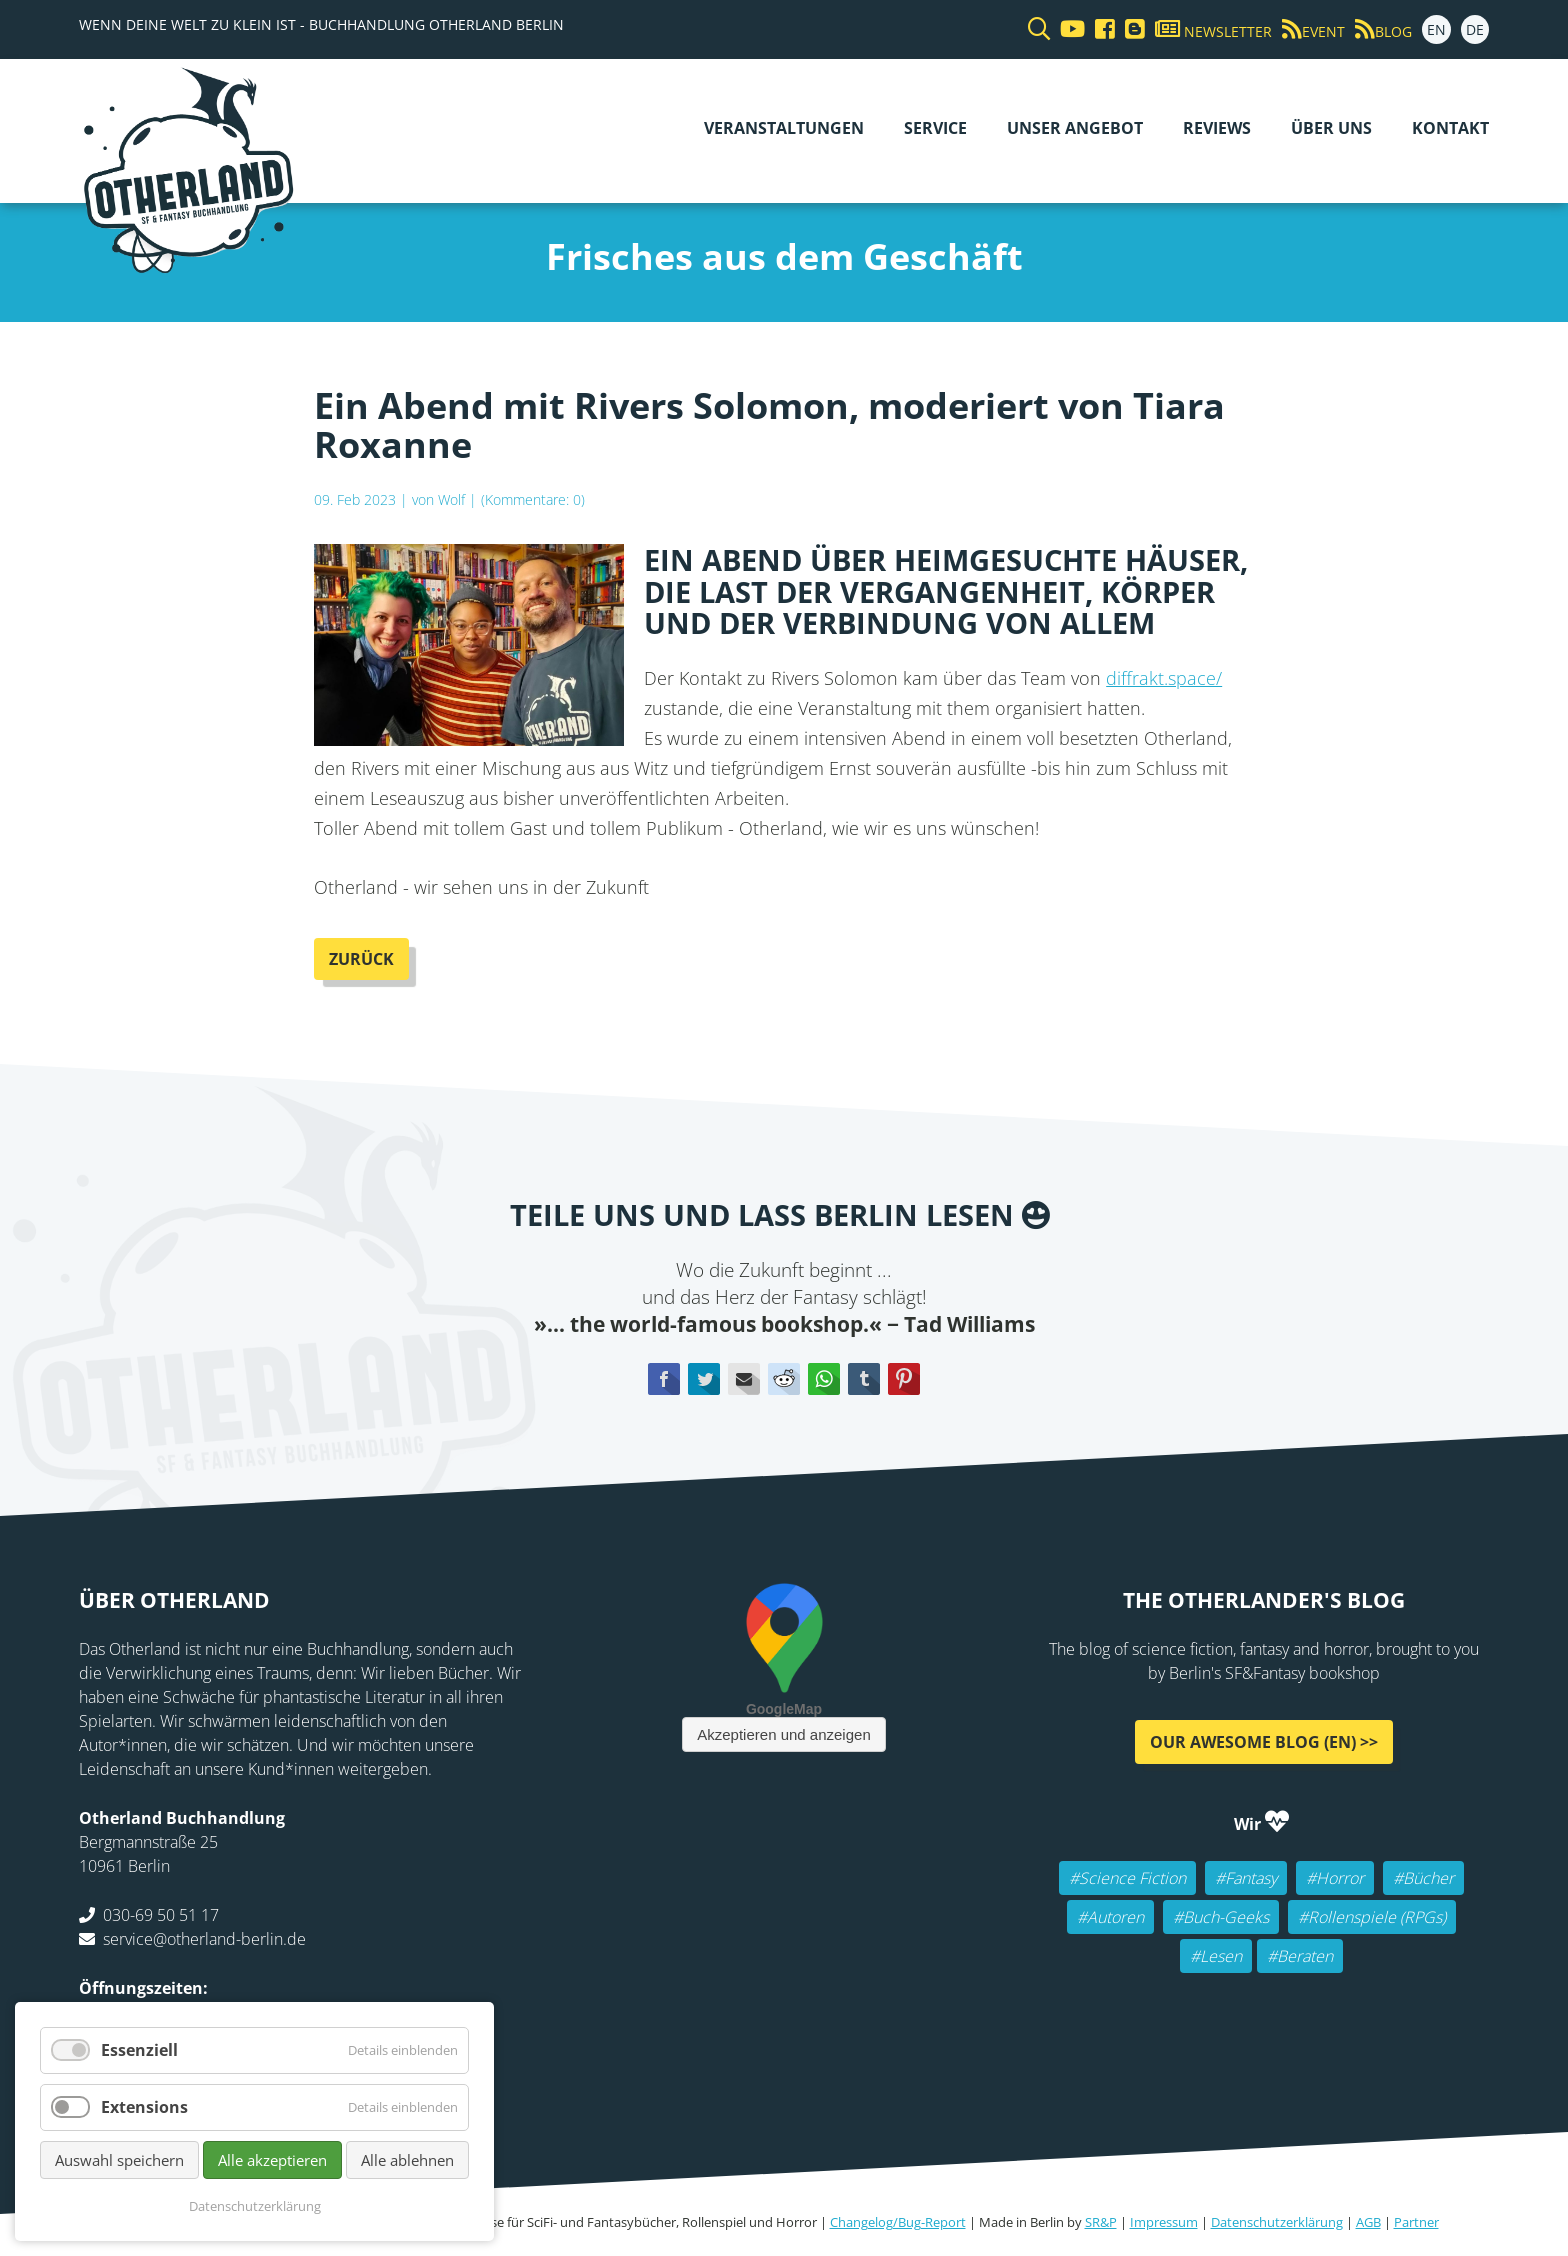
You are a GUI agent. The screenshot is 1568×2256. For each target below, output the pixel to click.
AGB (1368, 2222)
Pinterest (904, 1379)
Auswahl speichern (119, 2160)
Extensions (144, 2107)
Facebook (664, 1379)
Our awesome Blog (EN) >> (1264, 1742)
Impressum (1164, 2222)
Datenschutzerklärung (1277, 2222)
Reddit (784, 1379)
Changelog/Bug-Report (898, 2222)
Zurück (361, 959)
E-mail (744, 1379)
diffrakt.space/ (1164, 678)
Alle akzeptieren (272, 2160)
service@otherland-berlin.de (204, 1939)
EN (1436, 29)
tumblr (864, 1379)
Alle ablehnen (407, 2160)
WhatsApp (824, 1379)
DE (1475, 29)
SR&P (1101, 2222)
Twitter (704, 1379)
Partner (1416, 2222)
